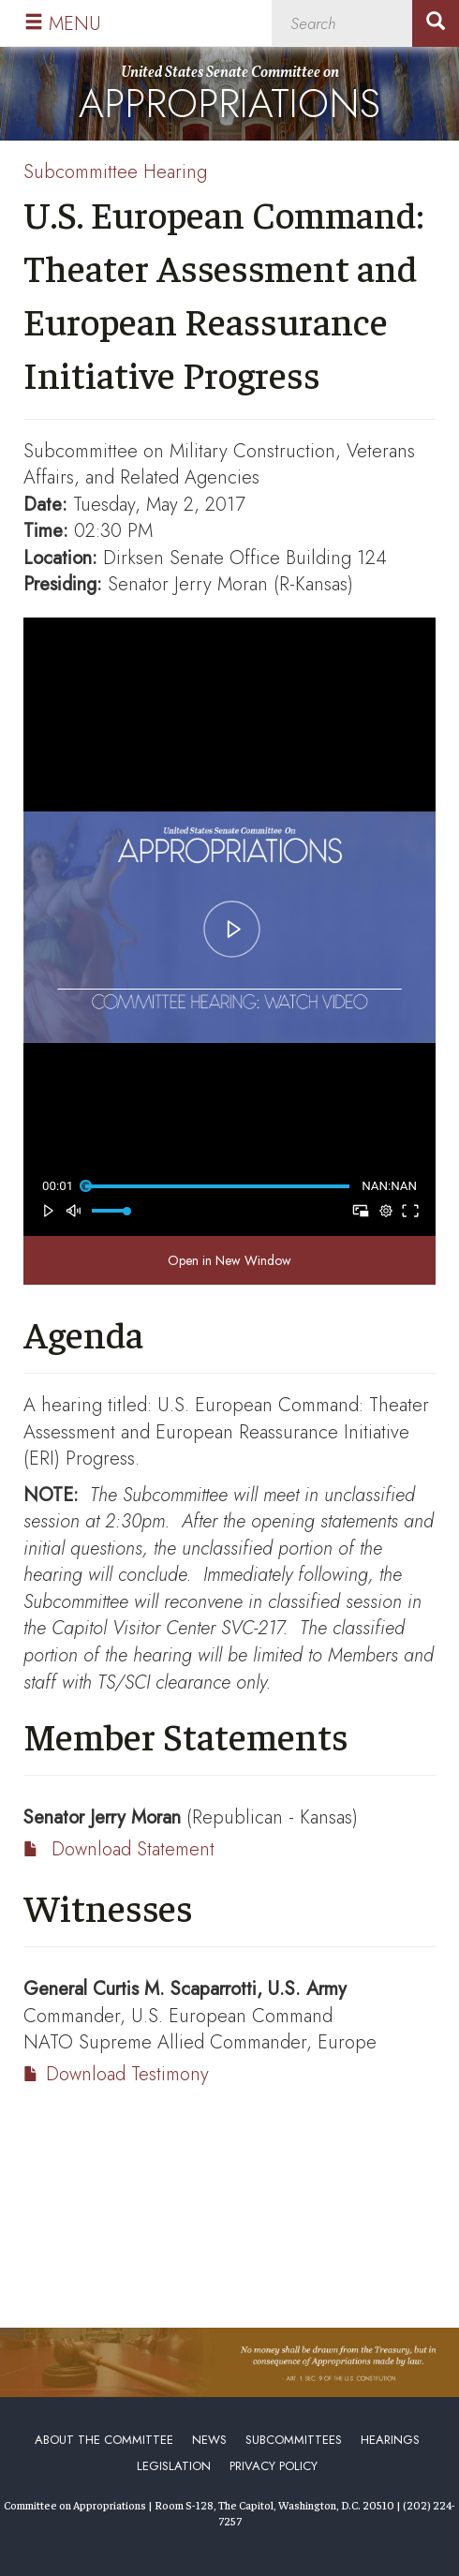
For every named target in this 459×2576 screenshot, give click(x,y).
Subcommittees (293, 2440)
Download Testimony (127, 2074)
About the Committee (104, 2440)
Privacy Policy (274, 2466)
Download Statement (133, 1849)
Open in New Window (229, 1260)
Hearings (390, 2440)
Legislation (174, 2466)
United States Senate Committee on (229, 97)
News (209, 2440)
